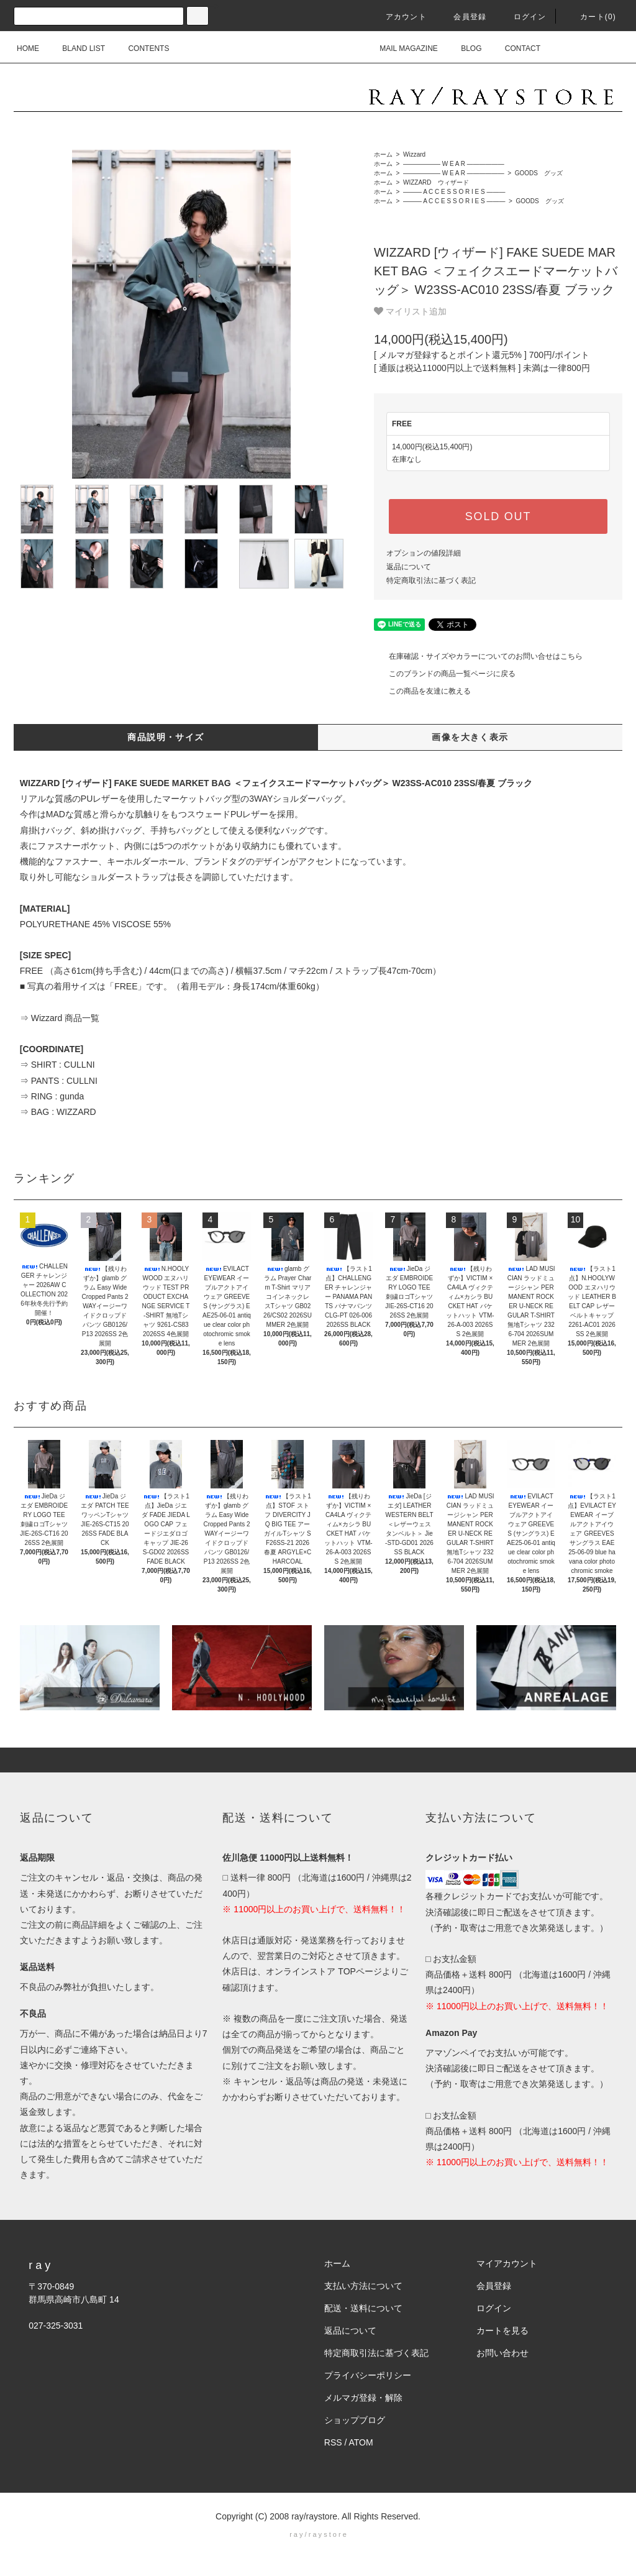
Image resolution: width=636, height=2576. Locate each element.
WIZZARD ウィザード (434, 182)
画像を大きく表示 (470, 737)
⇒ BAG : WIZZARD (58, 1112)
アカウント (399, 16)
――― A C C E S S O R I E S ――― (453, 191)
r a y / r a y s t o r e (318, 2534)
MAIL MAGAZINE (401, 48)
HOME (28, 48)
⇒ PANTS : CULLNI (59, 1081)
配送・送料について (363, 2308)
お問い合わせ (502, 2353)
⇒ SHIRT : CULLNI (57, 1065)
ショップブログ (354, 2420)
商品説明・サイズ (165, 737)
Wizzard (413, 154)
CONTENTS (141, 48)
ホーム (383, 154)
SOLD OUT (498, 516)
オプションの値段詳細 (423, 553)
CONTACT (515, 48)
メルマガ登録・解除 (363, 2398)
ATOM (361, 2442)
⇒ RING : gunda (52, 1096)
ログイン (523, 16)
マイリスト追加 (410, 311)
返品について (408, 566)
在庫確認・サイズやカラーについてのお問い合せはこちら (478, 656)
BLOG (463, 48)
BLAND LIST (76, 48)
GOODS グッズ (538, 173)
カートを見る (502, 2330)
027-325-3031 (56, 2326)
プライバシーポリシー (367, 2375)
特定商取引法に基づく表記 (431, 580)
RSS (333, 2442)
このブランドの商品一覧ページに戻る (445, 673)
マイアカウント (506, 2263)
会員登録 (462, 16)
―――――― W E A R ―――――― (452, 163)
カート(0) (590, 16)
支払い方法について (363, 2286)
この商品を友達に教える (422, 691)
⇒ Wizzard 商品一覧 (59, 1018)
